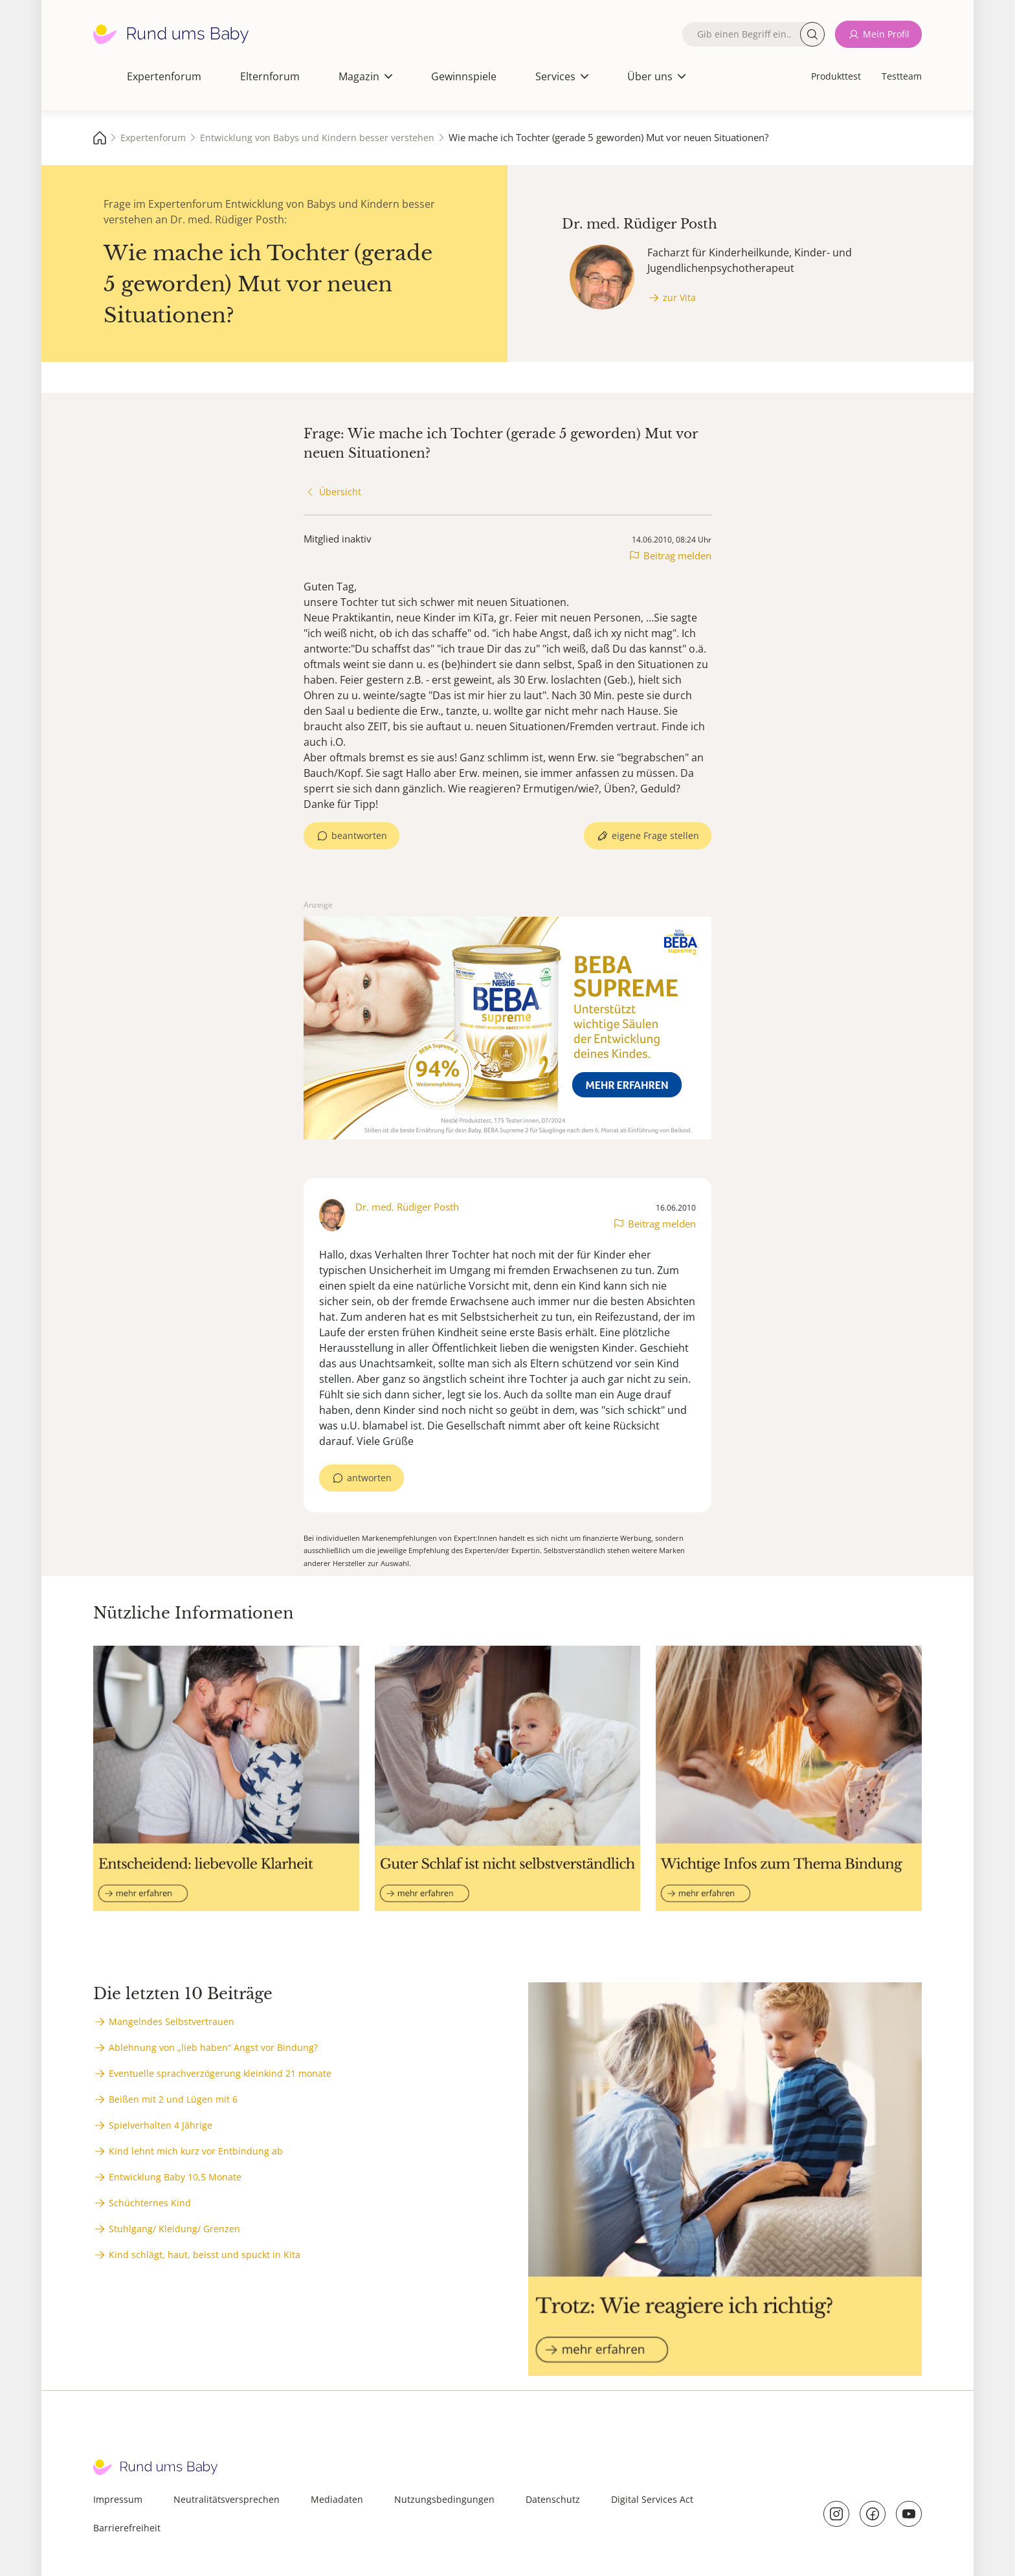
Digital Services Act (652, 2499)
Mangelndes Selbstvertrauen (171, 2021)
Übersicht (340, 492)
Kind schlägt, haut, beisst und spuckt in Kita (204, 2254)
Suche (812, 34)
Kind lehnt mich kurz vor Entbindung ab (196, 2151)
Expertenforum (164, 76)
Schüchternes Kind (150, 2203)
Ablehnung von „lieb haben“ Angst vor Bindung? (213, 2047)
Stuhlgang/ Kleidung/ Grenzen (174, 2229)
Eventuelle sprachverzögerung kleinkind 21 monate (220, 2073)
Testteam (902, 76)
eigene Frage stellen (655, 835)
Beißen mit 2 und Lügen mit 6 (173, 2099)
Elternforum (270, 76)
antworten (369, 1478)
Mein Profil (886, 34)
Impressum (117, 2499)
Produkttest (836, 76)
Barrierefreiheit (127, 2528)
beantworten (359, 835)
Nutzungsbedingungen (444, 2499)
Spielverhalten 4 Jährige (160, 2125)
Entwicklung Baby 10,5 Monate (175, 2177)
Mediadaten (337, 2499)
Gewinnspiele (463, 76)
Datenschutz (553, 2499)
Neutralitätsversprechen (226, 2499)
